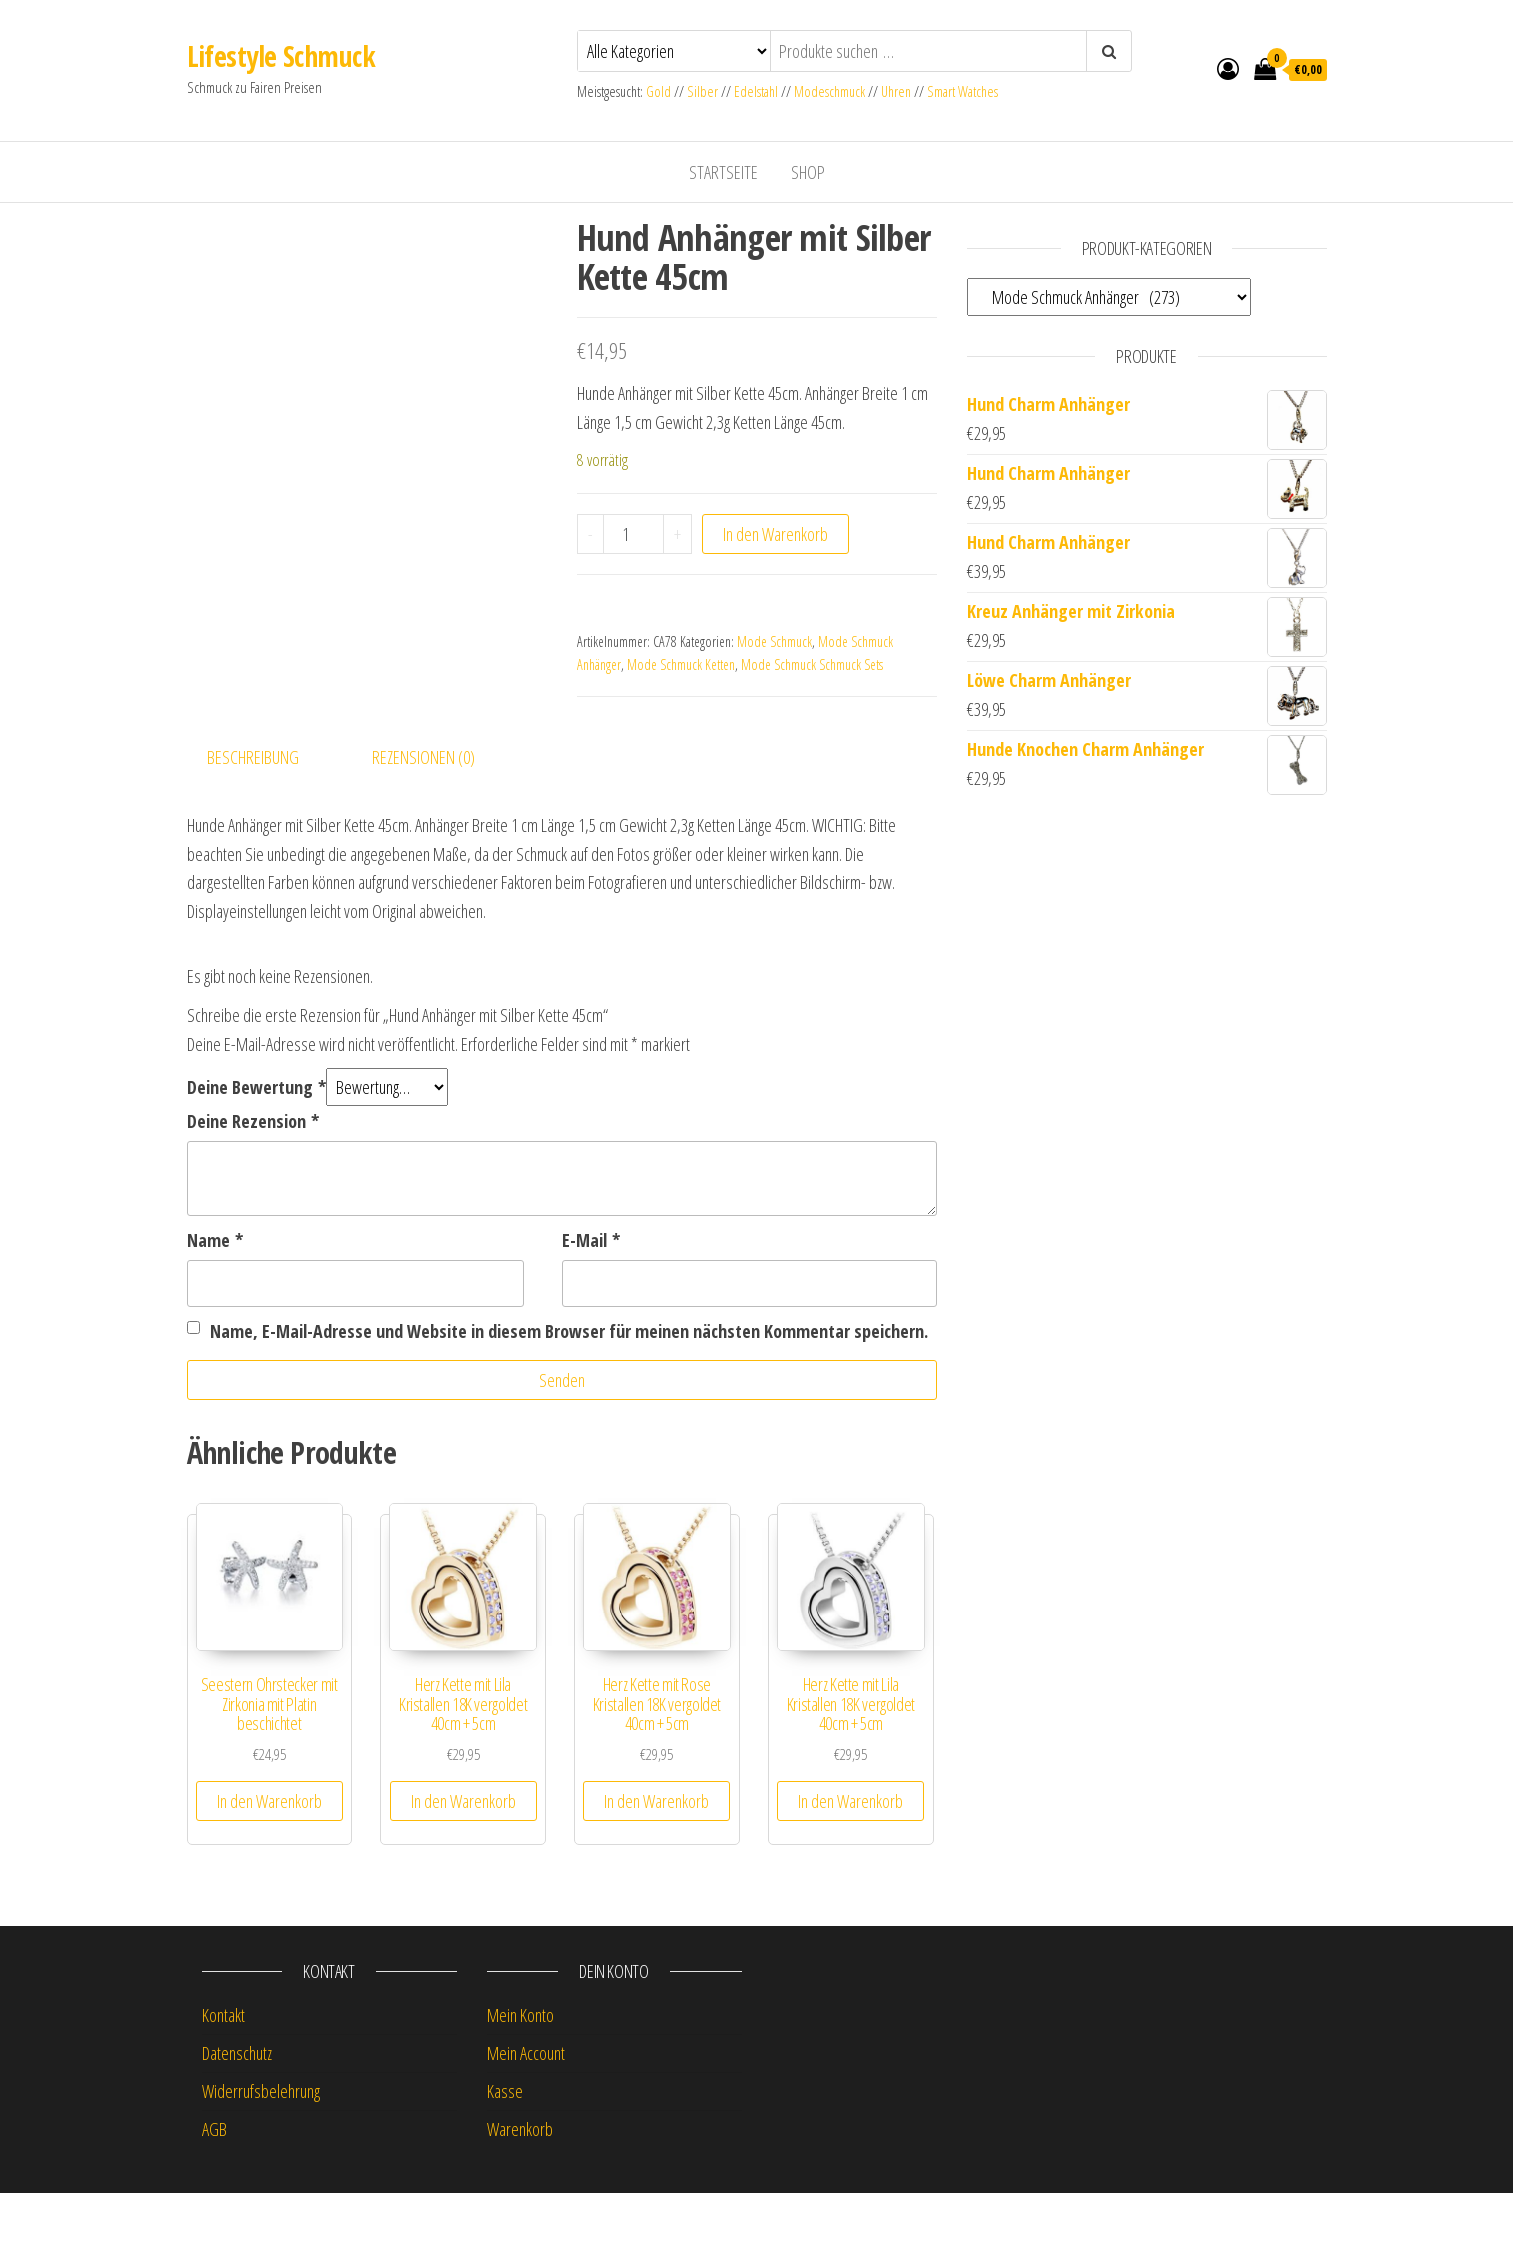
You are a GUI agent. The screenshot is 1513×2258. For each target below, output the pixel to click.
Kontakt (223, 2081)
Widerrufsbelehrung (261, 2157)
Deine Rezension (253, 1187)
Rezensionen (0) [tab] (423, 823)
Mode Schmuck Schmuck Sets (812, 664)
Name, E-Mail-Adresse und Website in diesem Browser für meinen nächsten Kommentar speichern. (569, 1396)
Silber (702, 91)
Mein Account (526, 2119)
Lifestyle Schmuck (281, 56)
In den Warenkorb (775, 534)
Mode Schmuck (774, 641)
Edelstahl (756, 91)
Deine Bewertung (256, 1153)
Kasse (505, 2157)
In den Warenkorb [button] (269, 1866)
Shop (808, 172)
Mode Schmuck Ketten (681, 664)
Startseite (723, 172)
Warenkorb (520, 2194)
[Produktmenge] (633, 534)
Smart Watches (962, 91)
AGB (214, 2194)
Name (215, 1306)
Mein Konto (520, 2081)
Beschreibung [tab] (253, 823)
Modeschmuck (829, 91)
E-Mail (591, 1306)
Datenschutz (237, 2119)
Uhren (896, 91)
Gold (660, 91)
